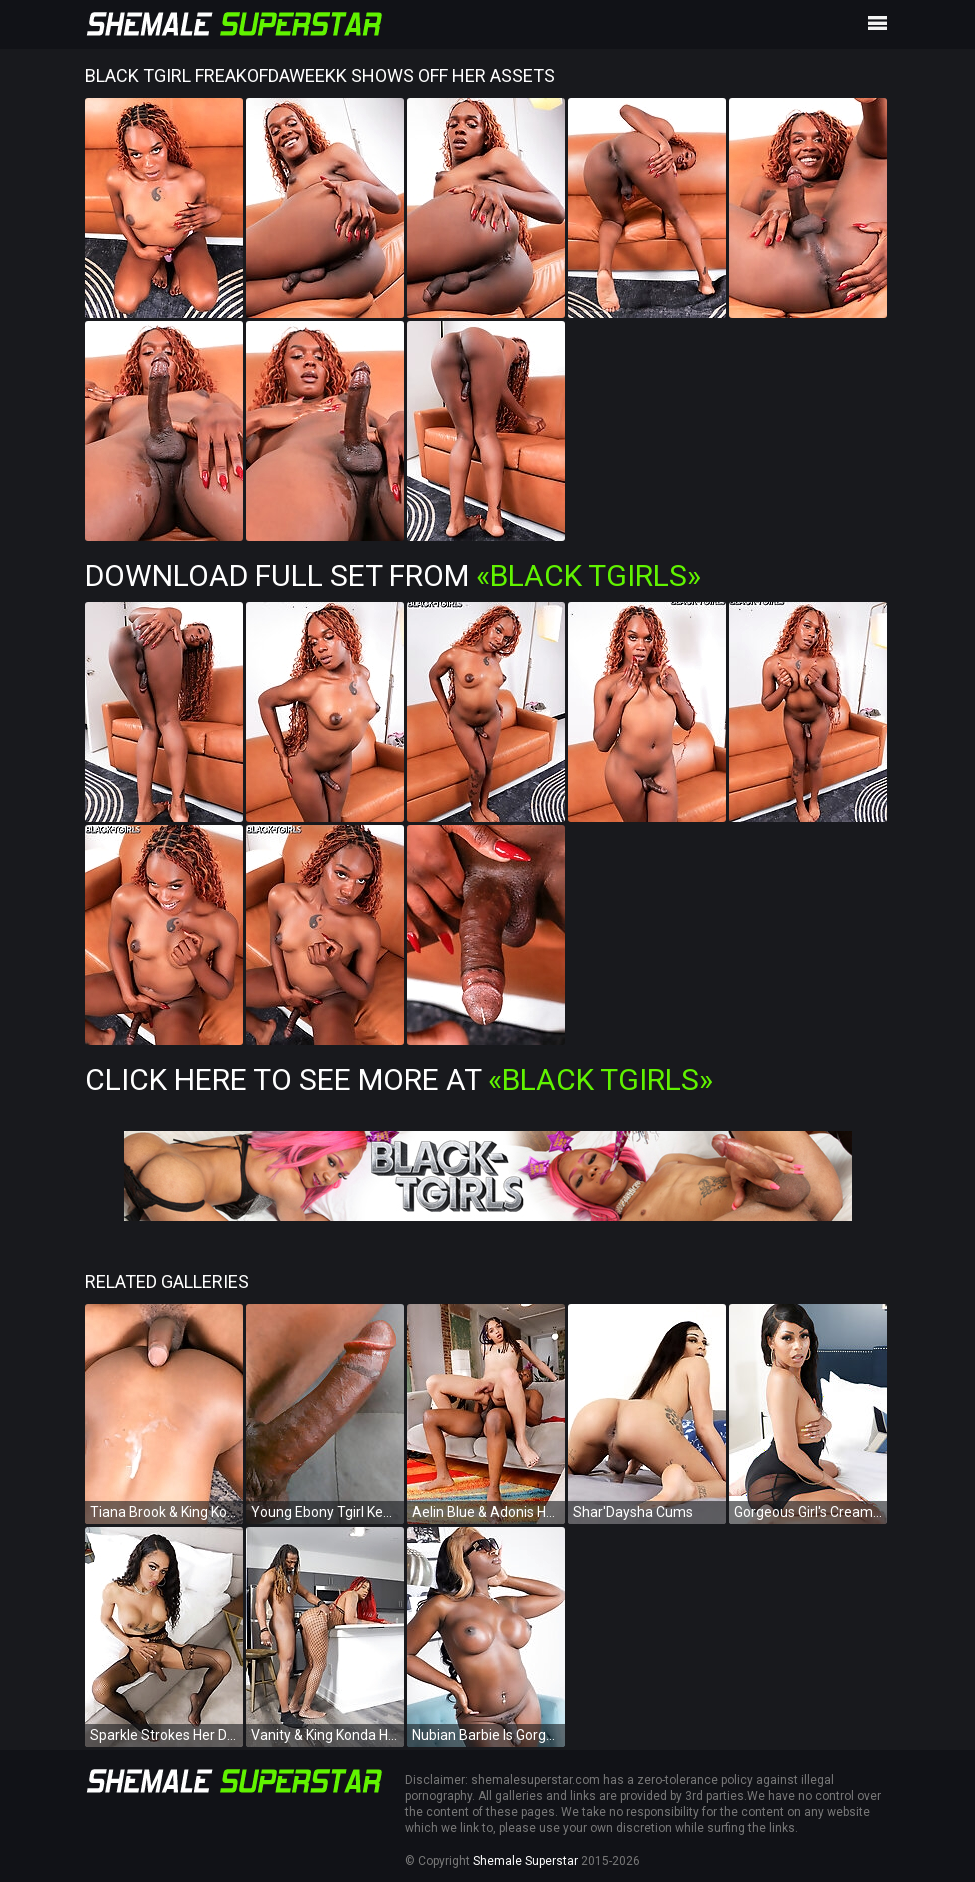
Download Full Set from (393, 575)
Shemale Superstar (525, 1861)
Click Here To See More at (399, 1079)
